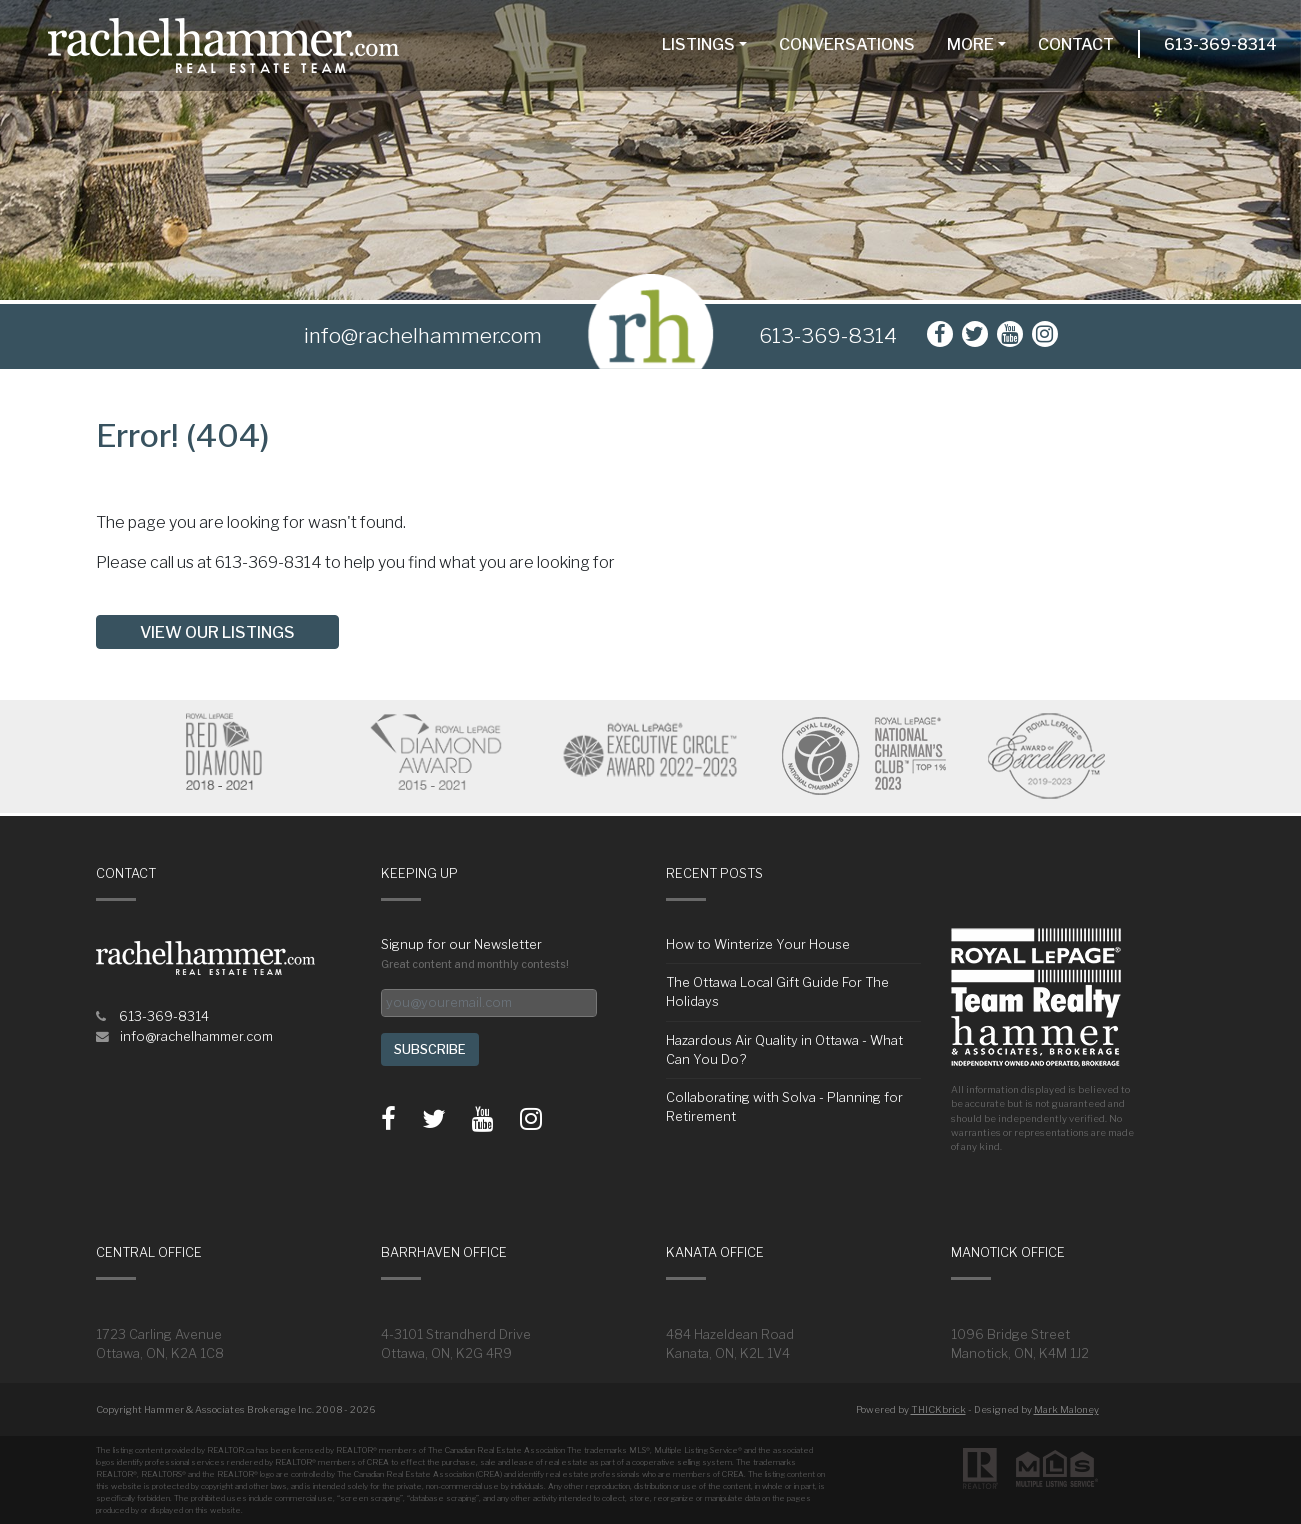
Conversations (847, 44)
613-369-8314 (1220, 44)
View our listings (217, 632)
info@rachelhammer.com (196, 1036)
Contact (1076, 44)
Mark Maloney (1066, 1409)
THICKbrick (938, 1409)
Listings (698, 44)
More (970, 44)
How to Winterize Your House (758, 944)
